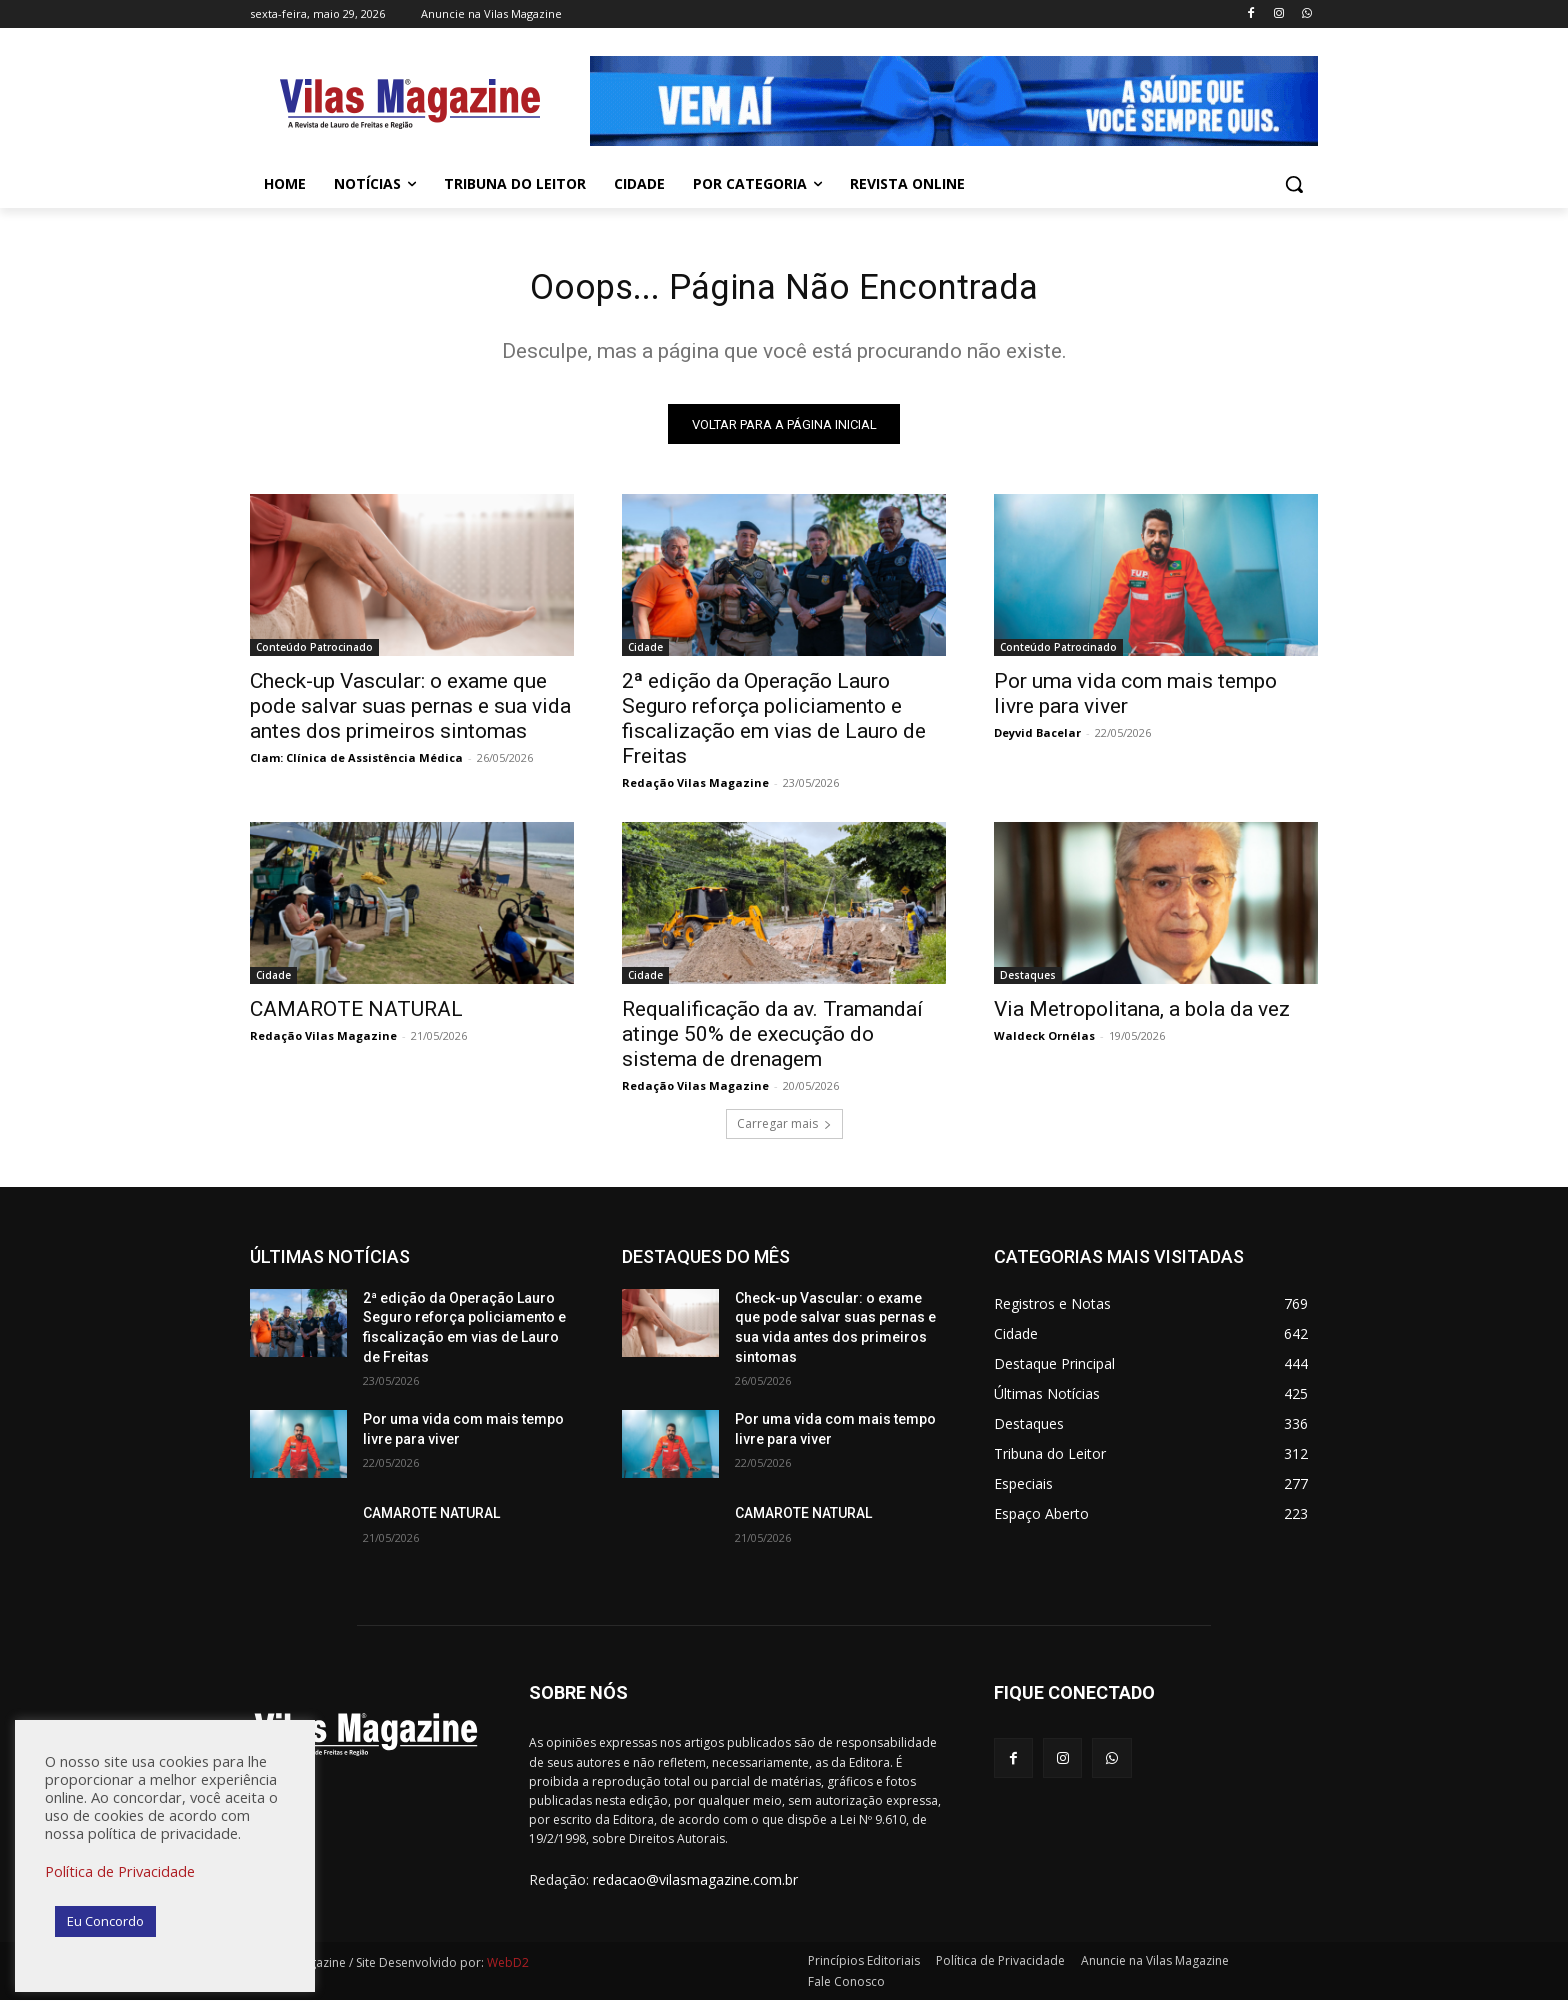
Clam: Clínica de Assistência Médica (356, 764)
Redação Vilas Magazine (695, 789)
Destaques (1028, 982)
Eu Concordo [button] (105, 1921)
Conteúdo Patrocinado (314, 654)
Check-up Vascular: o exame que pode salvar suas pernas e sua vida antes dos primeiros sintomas (410, 713)
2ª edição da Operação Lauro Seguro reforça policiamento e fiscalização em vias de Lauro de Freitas (774, 725)
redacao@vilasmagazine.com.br (695, 1887)
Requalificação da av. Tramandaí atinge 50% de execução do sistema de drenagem (772, 1041)
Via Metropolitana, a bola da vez (1142, 1016)
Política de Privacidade (120, 1871)
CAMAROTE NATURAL (356, 1016)
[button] (1294, 184)
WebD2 (506, 1969)
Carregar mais (784, 1130)
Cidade (645, 654)
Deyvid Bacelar (1037, 739)
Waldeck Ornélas (1044, 1042)
